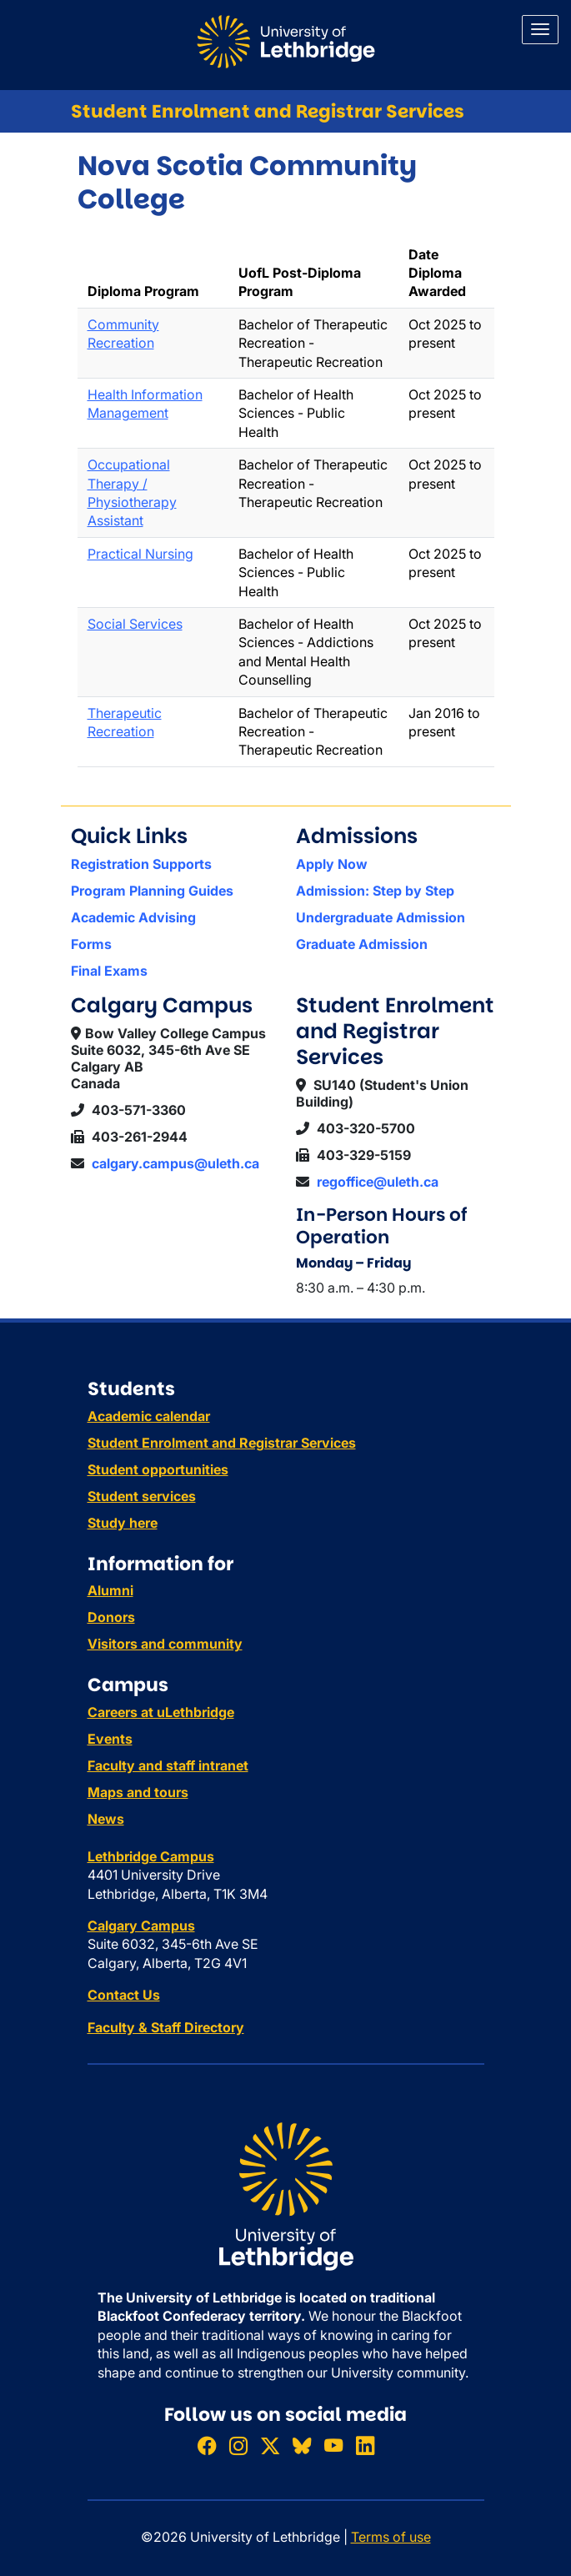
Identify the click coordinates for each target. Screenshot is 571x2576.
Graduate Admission (362, 944)
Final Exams (109, 970)
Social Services (135, 623)
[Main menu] (540, 29)
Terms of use (391, 2536)
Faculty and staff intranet (168, 1765)
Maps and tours (138, 1792)
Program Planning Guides (152, 890)
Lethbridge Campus (151, 1856)
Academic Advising (133, 917)
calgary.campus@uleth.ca (175, 1163)
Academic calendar (149, 1416)
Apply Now (332, 864)
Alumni (110, 1590)
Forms (91, 944)
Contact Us (124, 1994)
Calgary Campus (141, 1925)
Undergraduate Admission (380, 917)
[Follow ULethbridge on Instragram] (238, 2446)
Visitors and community (165, 1643)
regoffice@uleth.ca (377, 1181)
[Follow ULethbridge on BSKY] (301, 2446)
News (106, 1818)
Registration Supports (141, 864)
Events (110, 1738)
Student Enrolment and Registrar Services (267, 111)
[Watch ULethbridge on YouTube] (333, 2446)
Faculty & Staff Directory (166, 2027)
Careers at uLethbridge (161, 1712)
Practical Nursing (140, 553)
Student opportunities (158, 1469)
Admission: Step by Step (375, 890)
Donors (111, 1617)
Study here (123, 1522)
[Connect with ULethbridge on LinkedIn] (365, 2446)
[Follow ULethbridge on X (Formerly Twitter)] (270, 2446)
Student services (142, 1496)
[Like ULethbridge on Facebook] (206, 2446)
